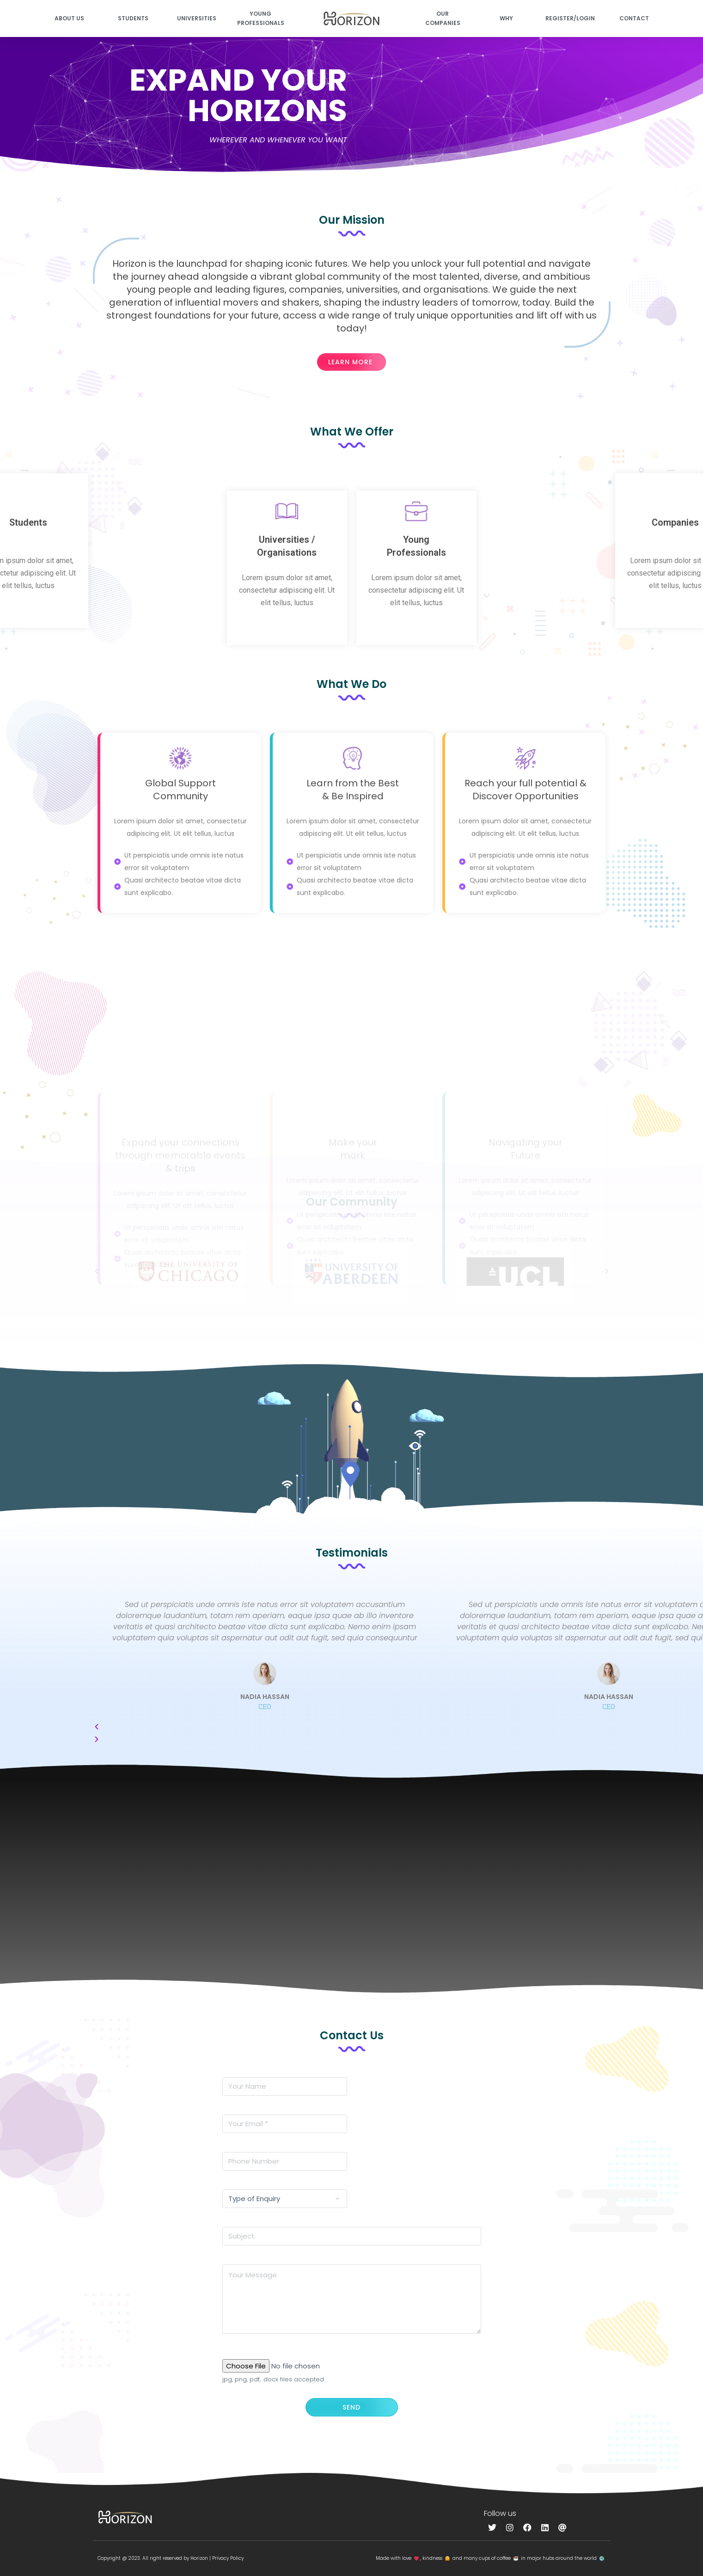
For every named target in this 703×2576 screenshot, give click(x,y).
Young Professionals (260, 18)
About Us (69, 18)
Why (506, 18)
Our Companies (442, 18)
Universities (196, 18)
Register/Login (570, 18)
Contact (634, 18)
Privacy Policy (228, 2558)
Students (133, 18)
